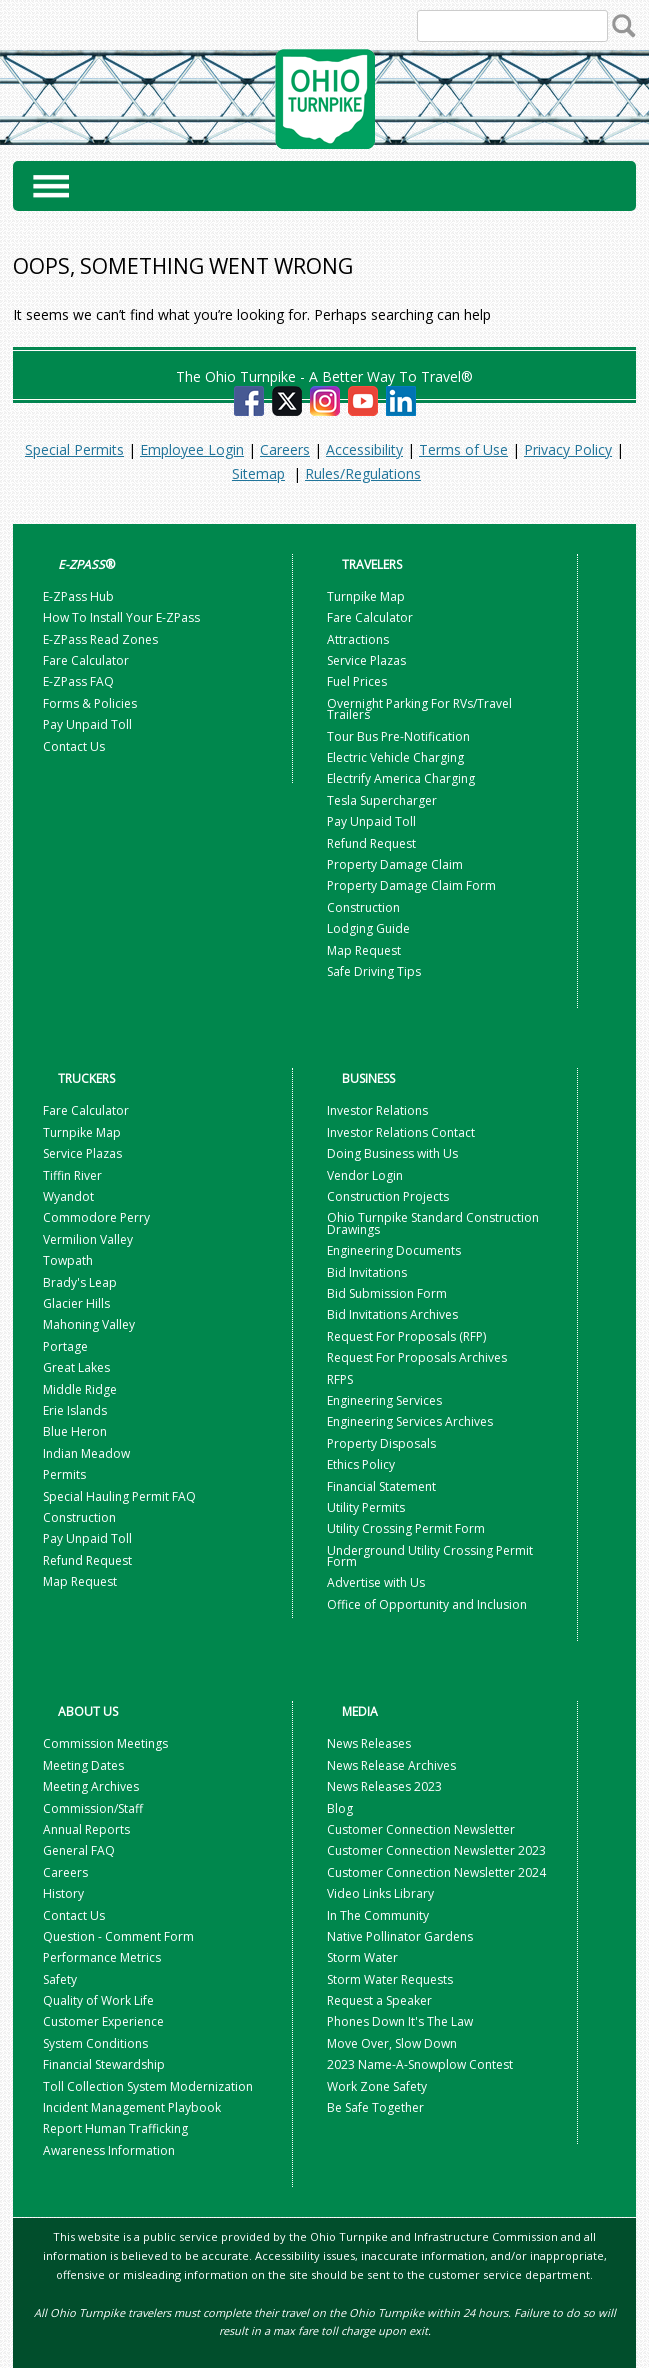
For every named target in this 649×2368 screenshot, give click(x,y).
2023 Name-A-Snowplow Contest (420, 2064)
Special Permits (74, 449)
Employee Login (192, 449)
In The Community (378, 1915)
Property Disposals (381, 1443)
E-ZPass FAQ (78, 681)
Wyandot (68, 1196)
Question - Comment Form (118, 1936)
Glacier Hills (76, 1303)
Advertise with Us (376, 1582)
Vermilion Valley (88, 1239)
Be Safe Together (375, 2107)
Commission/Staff (93, 1808)
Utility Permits (366, 1507)
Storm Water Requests (390, 1979)
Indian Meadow (86, 1453)
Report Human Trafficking (115, 2128)
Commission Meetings (105, 1743)
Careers (285, 449)
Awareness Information (109, 2150)
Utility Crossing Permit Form (406, 1528)
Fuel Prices (357, 681)
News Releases (369, 1743)
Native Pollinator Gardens (400, 1936)
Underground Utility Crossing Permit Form (430, 1556)
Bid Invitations (367, 1272)
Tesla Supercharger (382, 800)
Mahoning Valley (89, 1324)
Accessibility (364, 449)
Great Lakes (76, 1367)
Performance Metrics (102, 1957)
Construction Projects (388, 1196)
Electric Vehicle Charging (395, 757)
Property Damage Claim (395, 864)
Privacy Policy (568, 449)
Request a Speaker (379, 2000)
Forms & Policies (90, 703)
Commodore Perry (96, 1217)
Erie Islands (75, 1410)
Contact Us (74, 746)
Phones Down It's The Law (400, 2021)
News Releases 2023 (384, 1786)
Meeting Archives (91, 1786)
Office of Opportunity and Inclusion (427, 1604)
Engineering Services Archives (410, 1421)
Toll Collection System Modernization (148, 2086)
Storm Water (362, 1957)
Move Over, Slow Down (392, 2043)
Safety (60, 1979)
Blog (341, 1808)
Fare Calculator (86, 660)
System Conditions (95, 2043)
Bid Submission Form (387, 1293)
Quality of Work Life (98, 2000)
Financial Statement (381, 1486)
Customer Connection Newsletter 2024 (436, 1872)
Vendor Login (365, 1175)
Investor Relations (377, 1110)
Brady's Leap (80, 1282)
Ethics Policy (361, 1464)
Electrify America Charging (401, 778)
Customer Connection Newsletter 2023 (436, 1850)
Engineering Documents (394, 1250)
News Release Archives (391, 1765)
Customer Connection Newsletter (421, 1829)
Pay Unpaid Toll (87, 724)
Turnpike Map (366, 596)
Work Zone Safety (377, 2086)
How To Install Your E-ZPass (121, 617)
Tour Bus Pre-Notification (398, 736)
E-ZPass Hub (78, 596)
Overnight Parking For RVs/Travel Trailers (419, 709)
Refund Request (371, 843)
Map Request (364, 950)
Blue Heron (75, 1431)
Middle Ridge (80, 1389)
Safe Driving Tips (374, 971)
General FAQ (79, 1850)
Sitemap (258, 473)
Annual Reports (86, 1829)
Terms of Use (463, 449)
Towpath (68, 1260)
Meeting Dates (83, 1765)
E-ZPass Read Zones (100, 639)
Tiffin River (72, 1175)
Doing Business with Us (392, 1153)
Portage (65, 1346)
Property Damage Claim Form (411, 885)
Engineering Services (384, 1400)
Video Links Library (380, 1893)
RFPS (340, 1379)
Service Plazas (366, 660)
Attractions (358, 639)
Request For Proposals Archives (417, 1357)
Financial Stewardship (104, 2064)
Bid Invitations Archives (392, 1314)
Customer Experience (103, 2021)
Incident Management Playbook (132, 2107)
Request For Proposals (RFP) (406, 1336)
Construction (363, 907)
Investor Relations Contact (401, 1132)
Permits (64, 1474)
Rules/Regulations (363, 473)
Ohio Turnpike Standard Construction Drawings (433, 1223)
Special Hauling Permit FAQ (119, 1496)
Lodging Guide (368, 928)
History (63, 1893)
